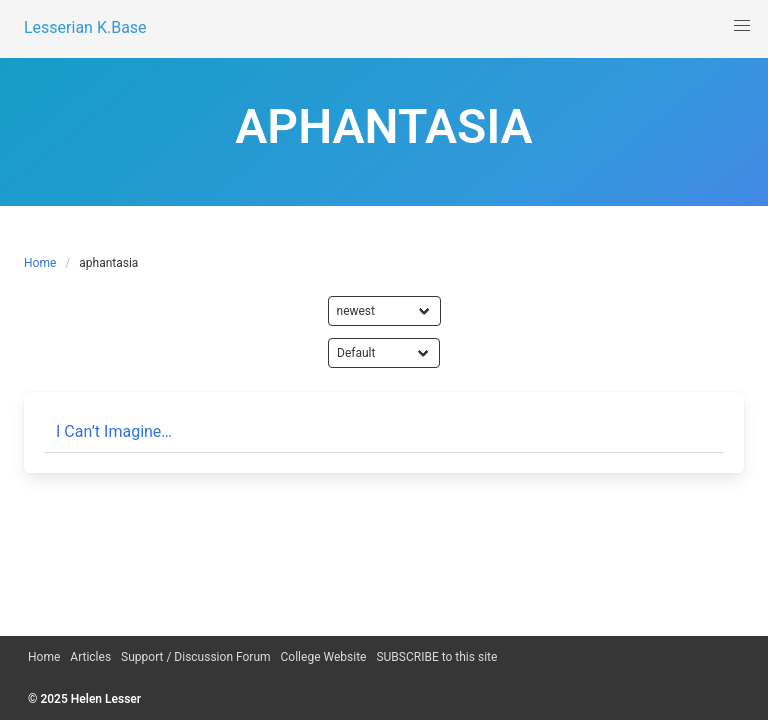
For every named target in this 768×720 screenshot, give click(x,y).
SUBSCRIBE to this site (436, 657)
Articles (90, 657)
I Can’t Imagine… (114, 431)
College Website (324, 657)
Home (40, 263)
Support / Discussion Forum (195, 657)
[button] (742, 26)
